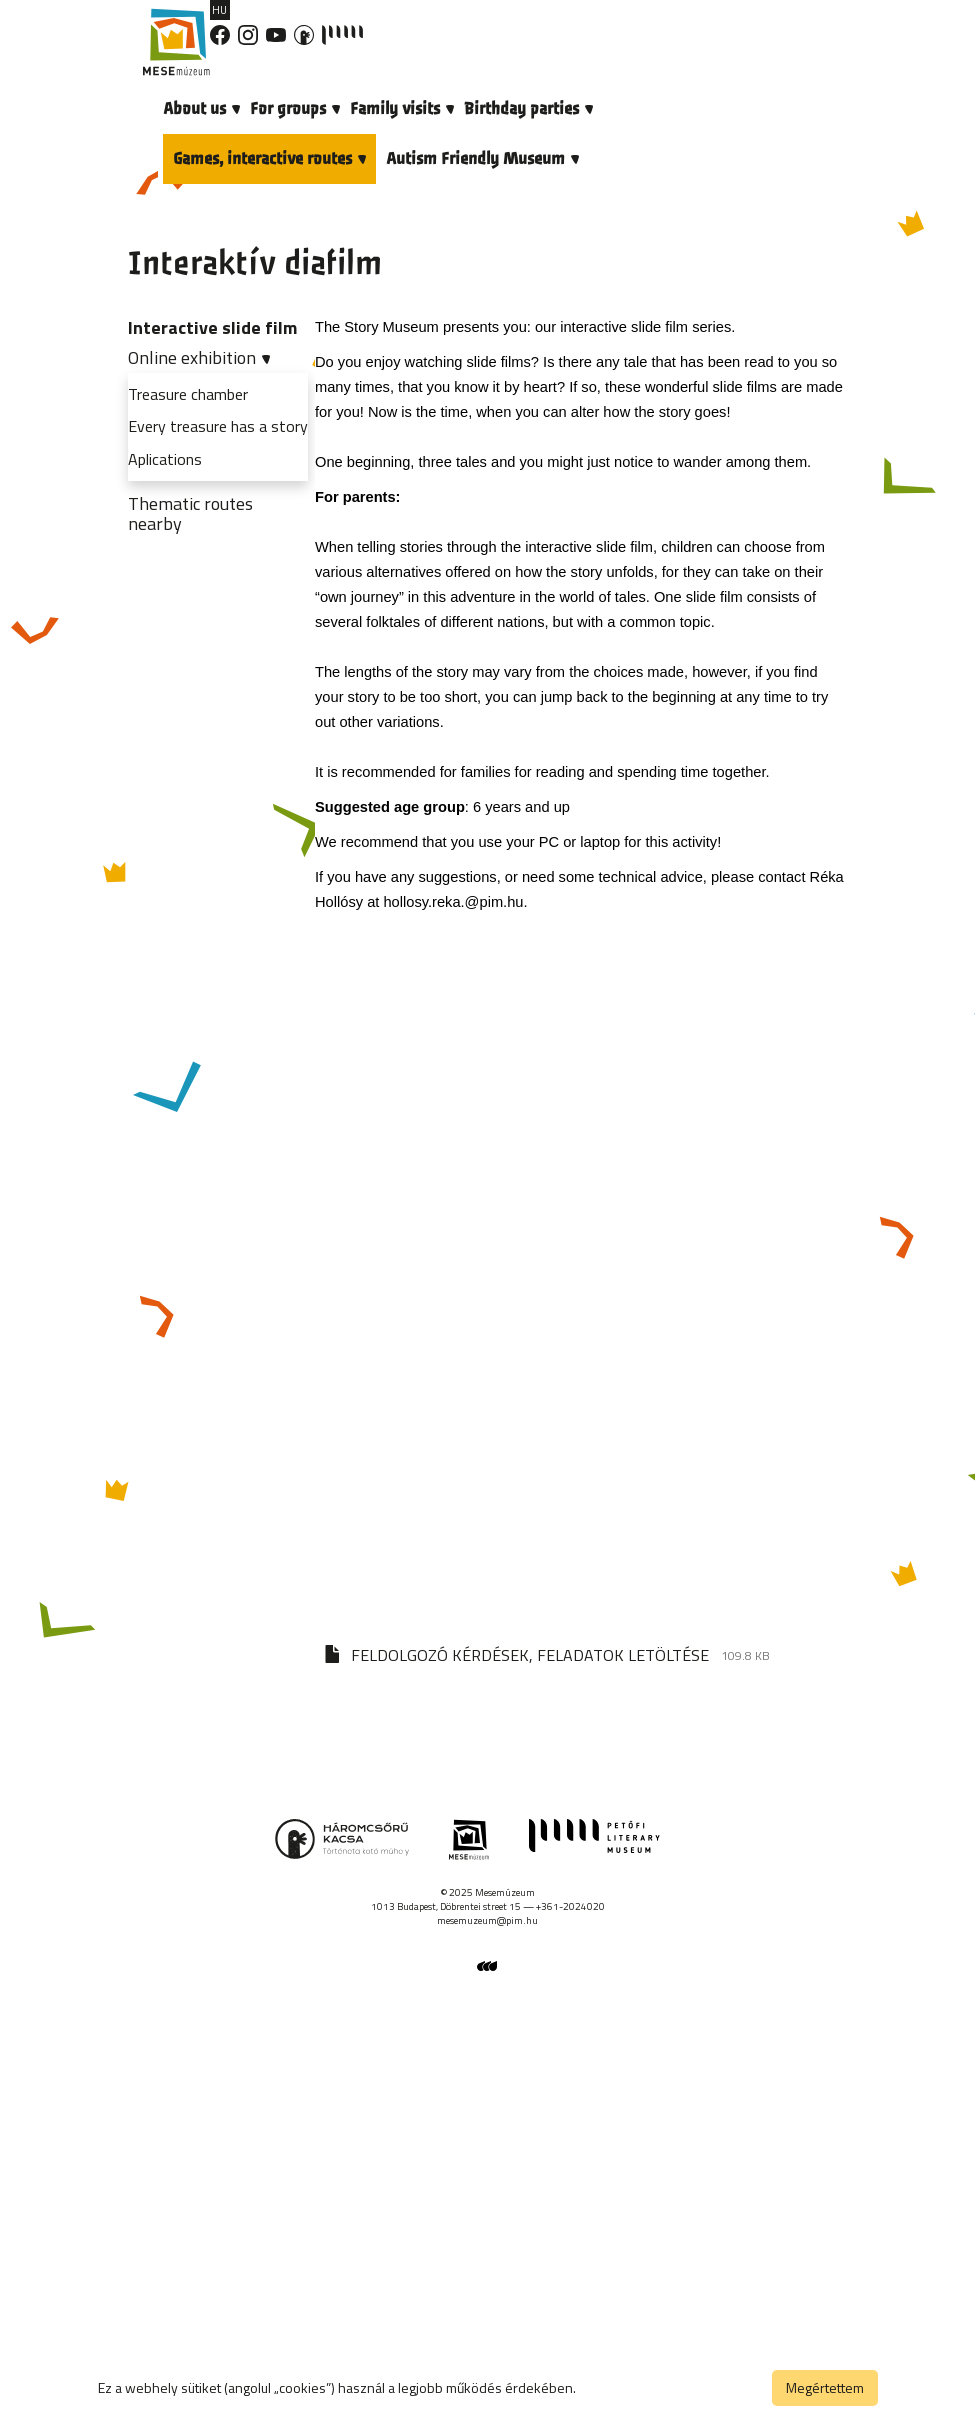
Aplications (165, 459)
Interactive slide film (212, 327)
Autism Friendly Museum (482, 158)
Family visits (402, 108)
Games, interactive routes (269, 158)
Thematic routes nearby (190, 513)
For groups (295, 108)
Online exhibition (199, 357)
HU (219, 10)
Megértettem (825, 2387)
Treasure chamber (188, 394)
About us (201, 108)
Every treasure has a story (218, 426)
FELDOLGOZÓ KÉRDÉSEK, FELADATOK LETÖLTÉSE (530, 1655)
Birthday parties (528, 108)
